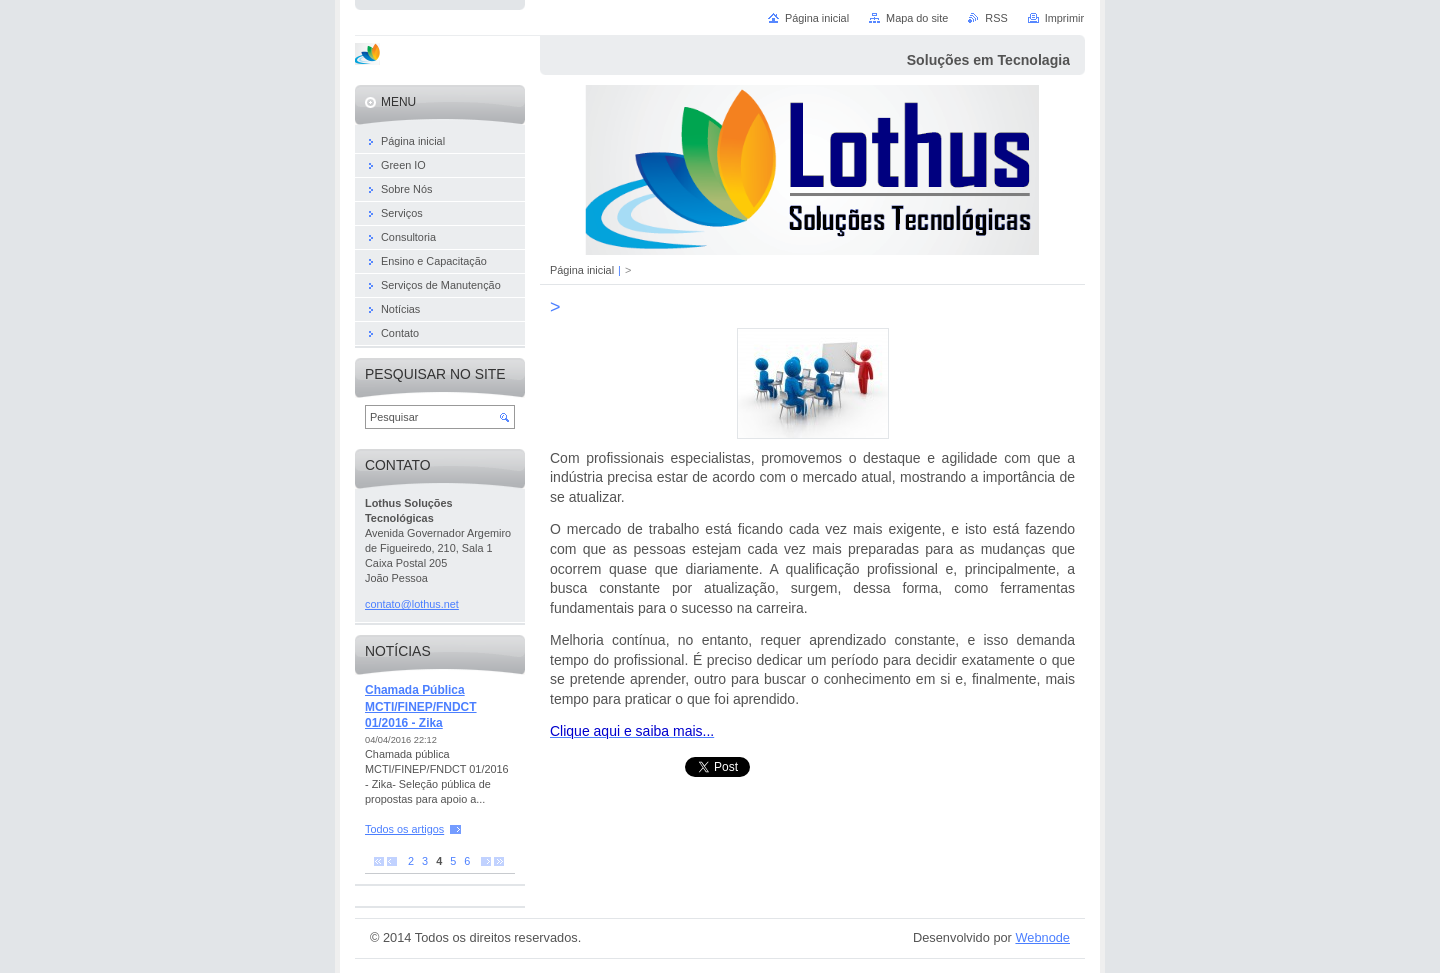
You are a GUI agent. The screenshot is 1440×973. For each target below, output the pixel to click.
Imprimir (1064, 18)
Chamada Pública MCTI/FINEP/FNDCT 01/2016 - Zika (421, 706)
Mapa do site (917, 18)
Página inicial (582, 270)
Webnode (1042, 937)
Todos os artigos (404, 829)
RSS (996, 18)
